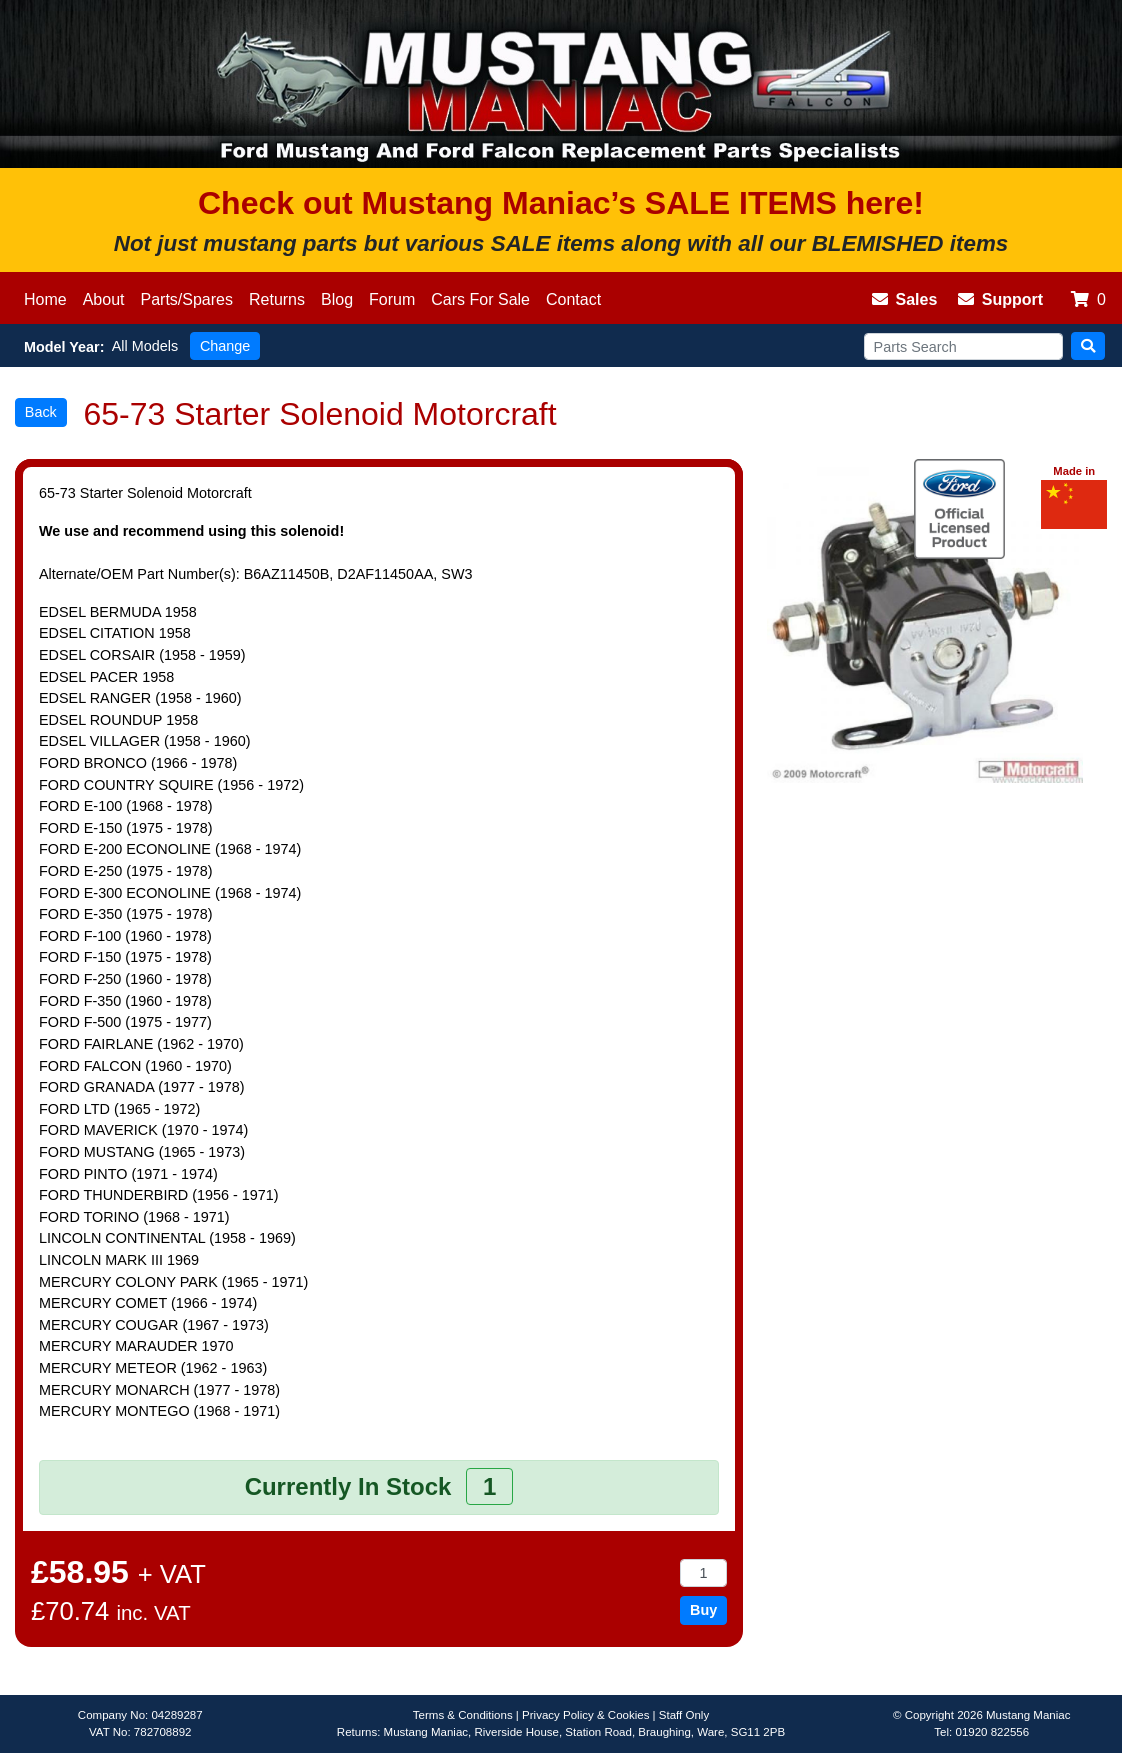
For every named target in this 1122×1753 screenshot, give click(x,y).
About (104, 299)
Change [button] (225, 346)
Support (1000, 299)
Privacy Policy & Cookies (585, 1715)
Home (45, 299)
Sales (905, 299)
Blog (337, 299)
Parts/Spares (187, 299)
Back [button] (41, 412)
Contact (573, 299)
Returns (277, 299)
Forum (392, 299)
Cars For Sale (480, 299)
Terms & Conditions (463, 1715)
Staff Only (684, 1715)
